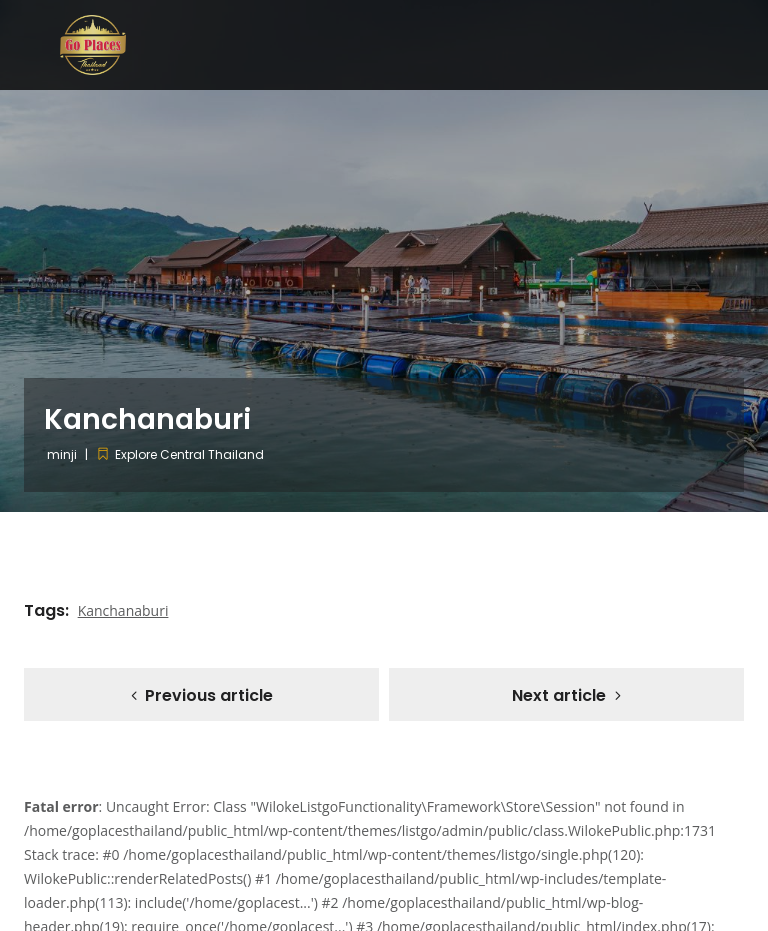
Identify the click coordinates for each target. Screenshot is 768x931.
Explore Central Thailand (189, 454)
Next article (559, 695)
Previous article (209, 695)
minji (62, 454)
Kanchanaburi (123, 610)
